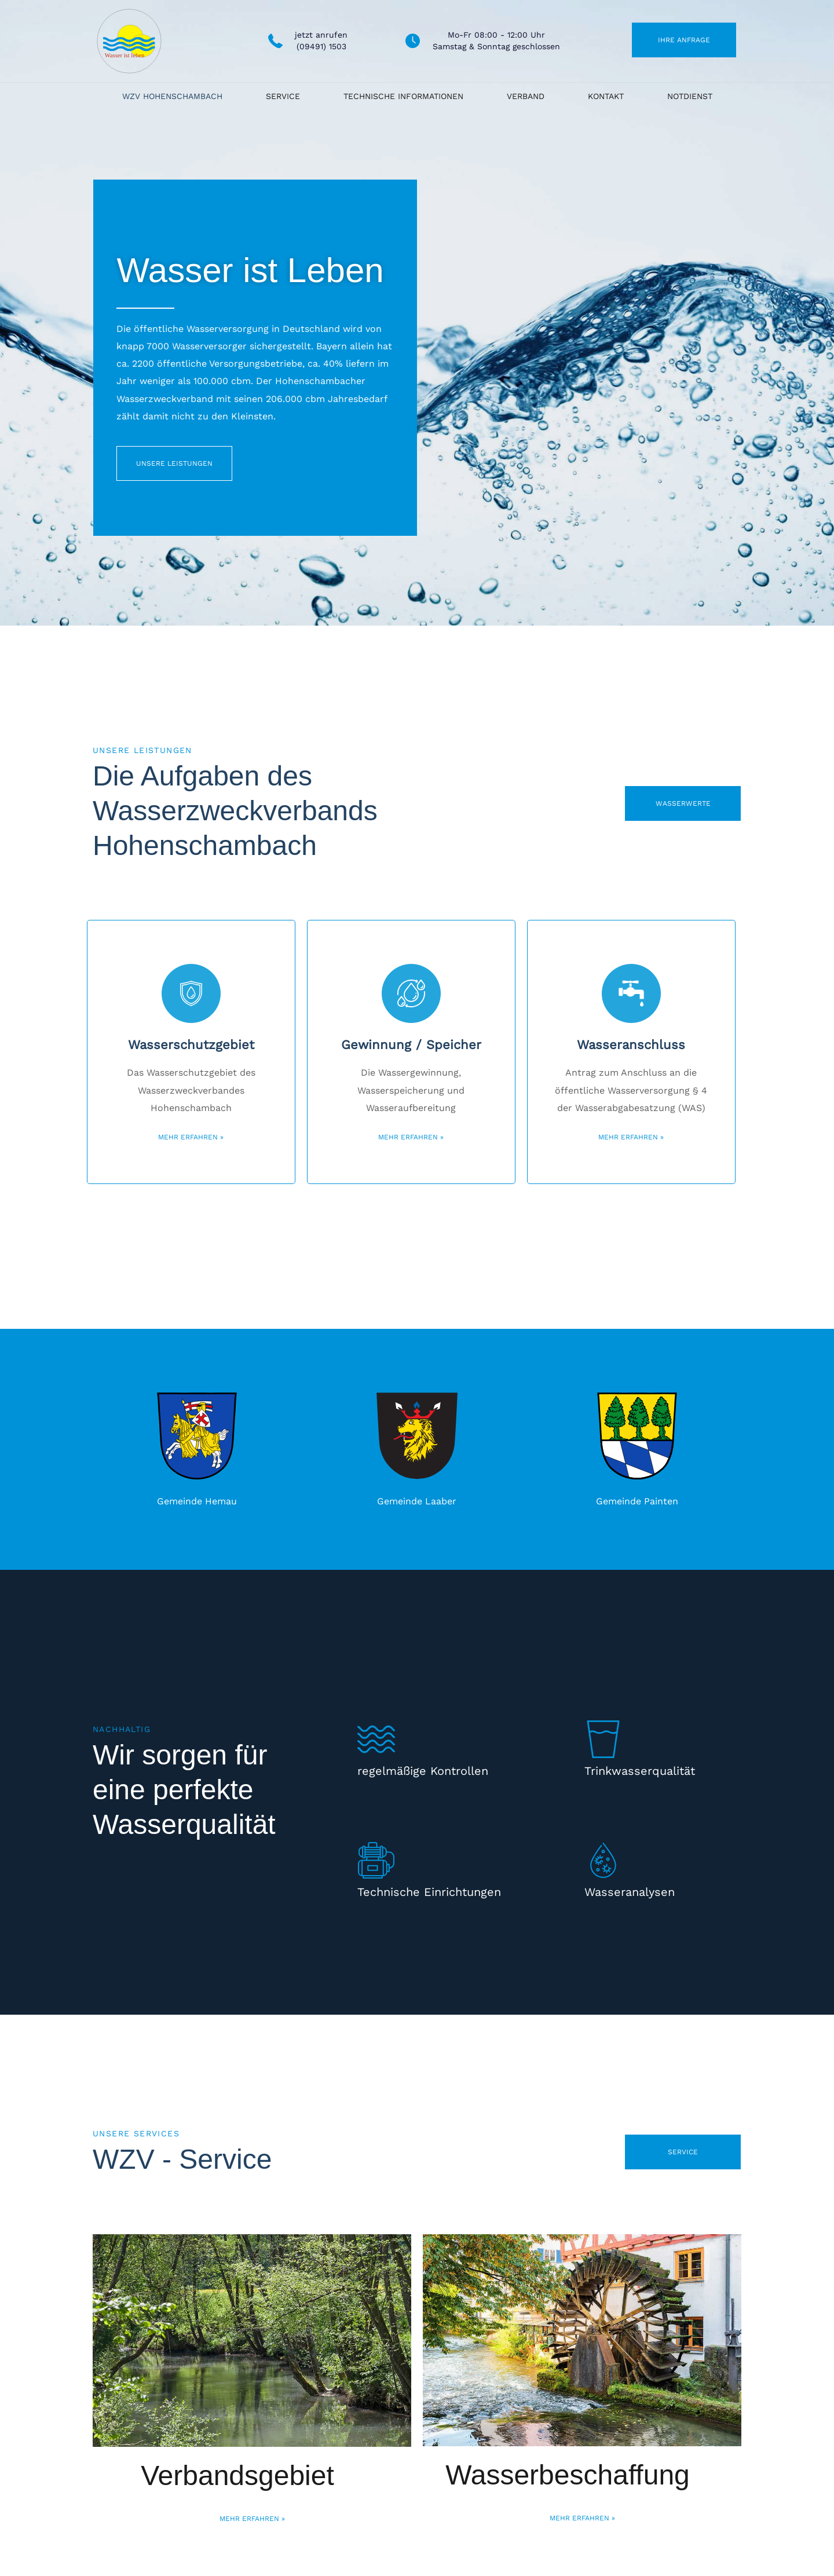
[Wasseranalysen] (603, 1860)
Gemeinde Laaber (416, 1501)
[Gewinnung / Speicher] (411, 993)
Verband (525, 96)
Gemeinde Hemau (197, 1501)
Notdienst (689, 96)
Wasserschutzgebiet (191, 1044)
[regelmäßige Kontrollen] (376, 1739)
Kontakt (606, 96)
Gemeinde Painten (637, 1501)
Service (283, 96)
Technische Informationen (403, 96)
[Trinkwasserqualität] (603, 1739)
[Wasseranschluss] (631, 993)
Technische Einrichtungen (429, 1892)
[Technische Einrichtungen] (376, 1860)
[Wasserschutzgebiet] (191, 993)
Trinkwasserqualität (639, 1771)
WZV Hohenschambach (172, 96)
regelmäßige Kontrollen (422, 1771)
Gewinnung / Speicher (411, 1044)
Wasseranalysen (629, 1892)
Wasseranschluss (631, 1044)
